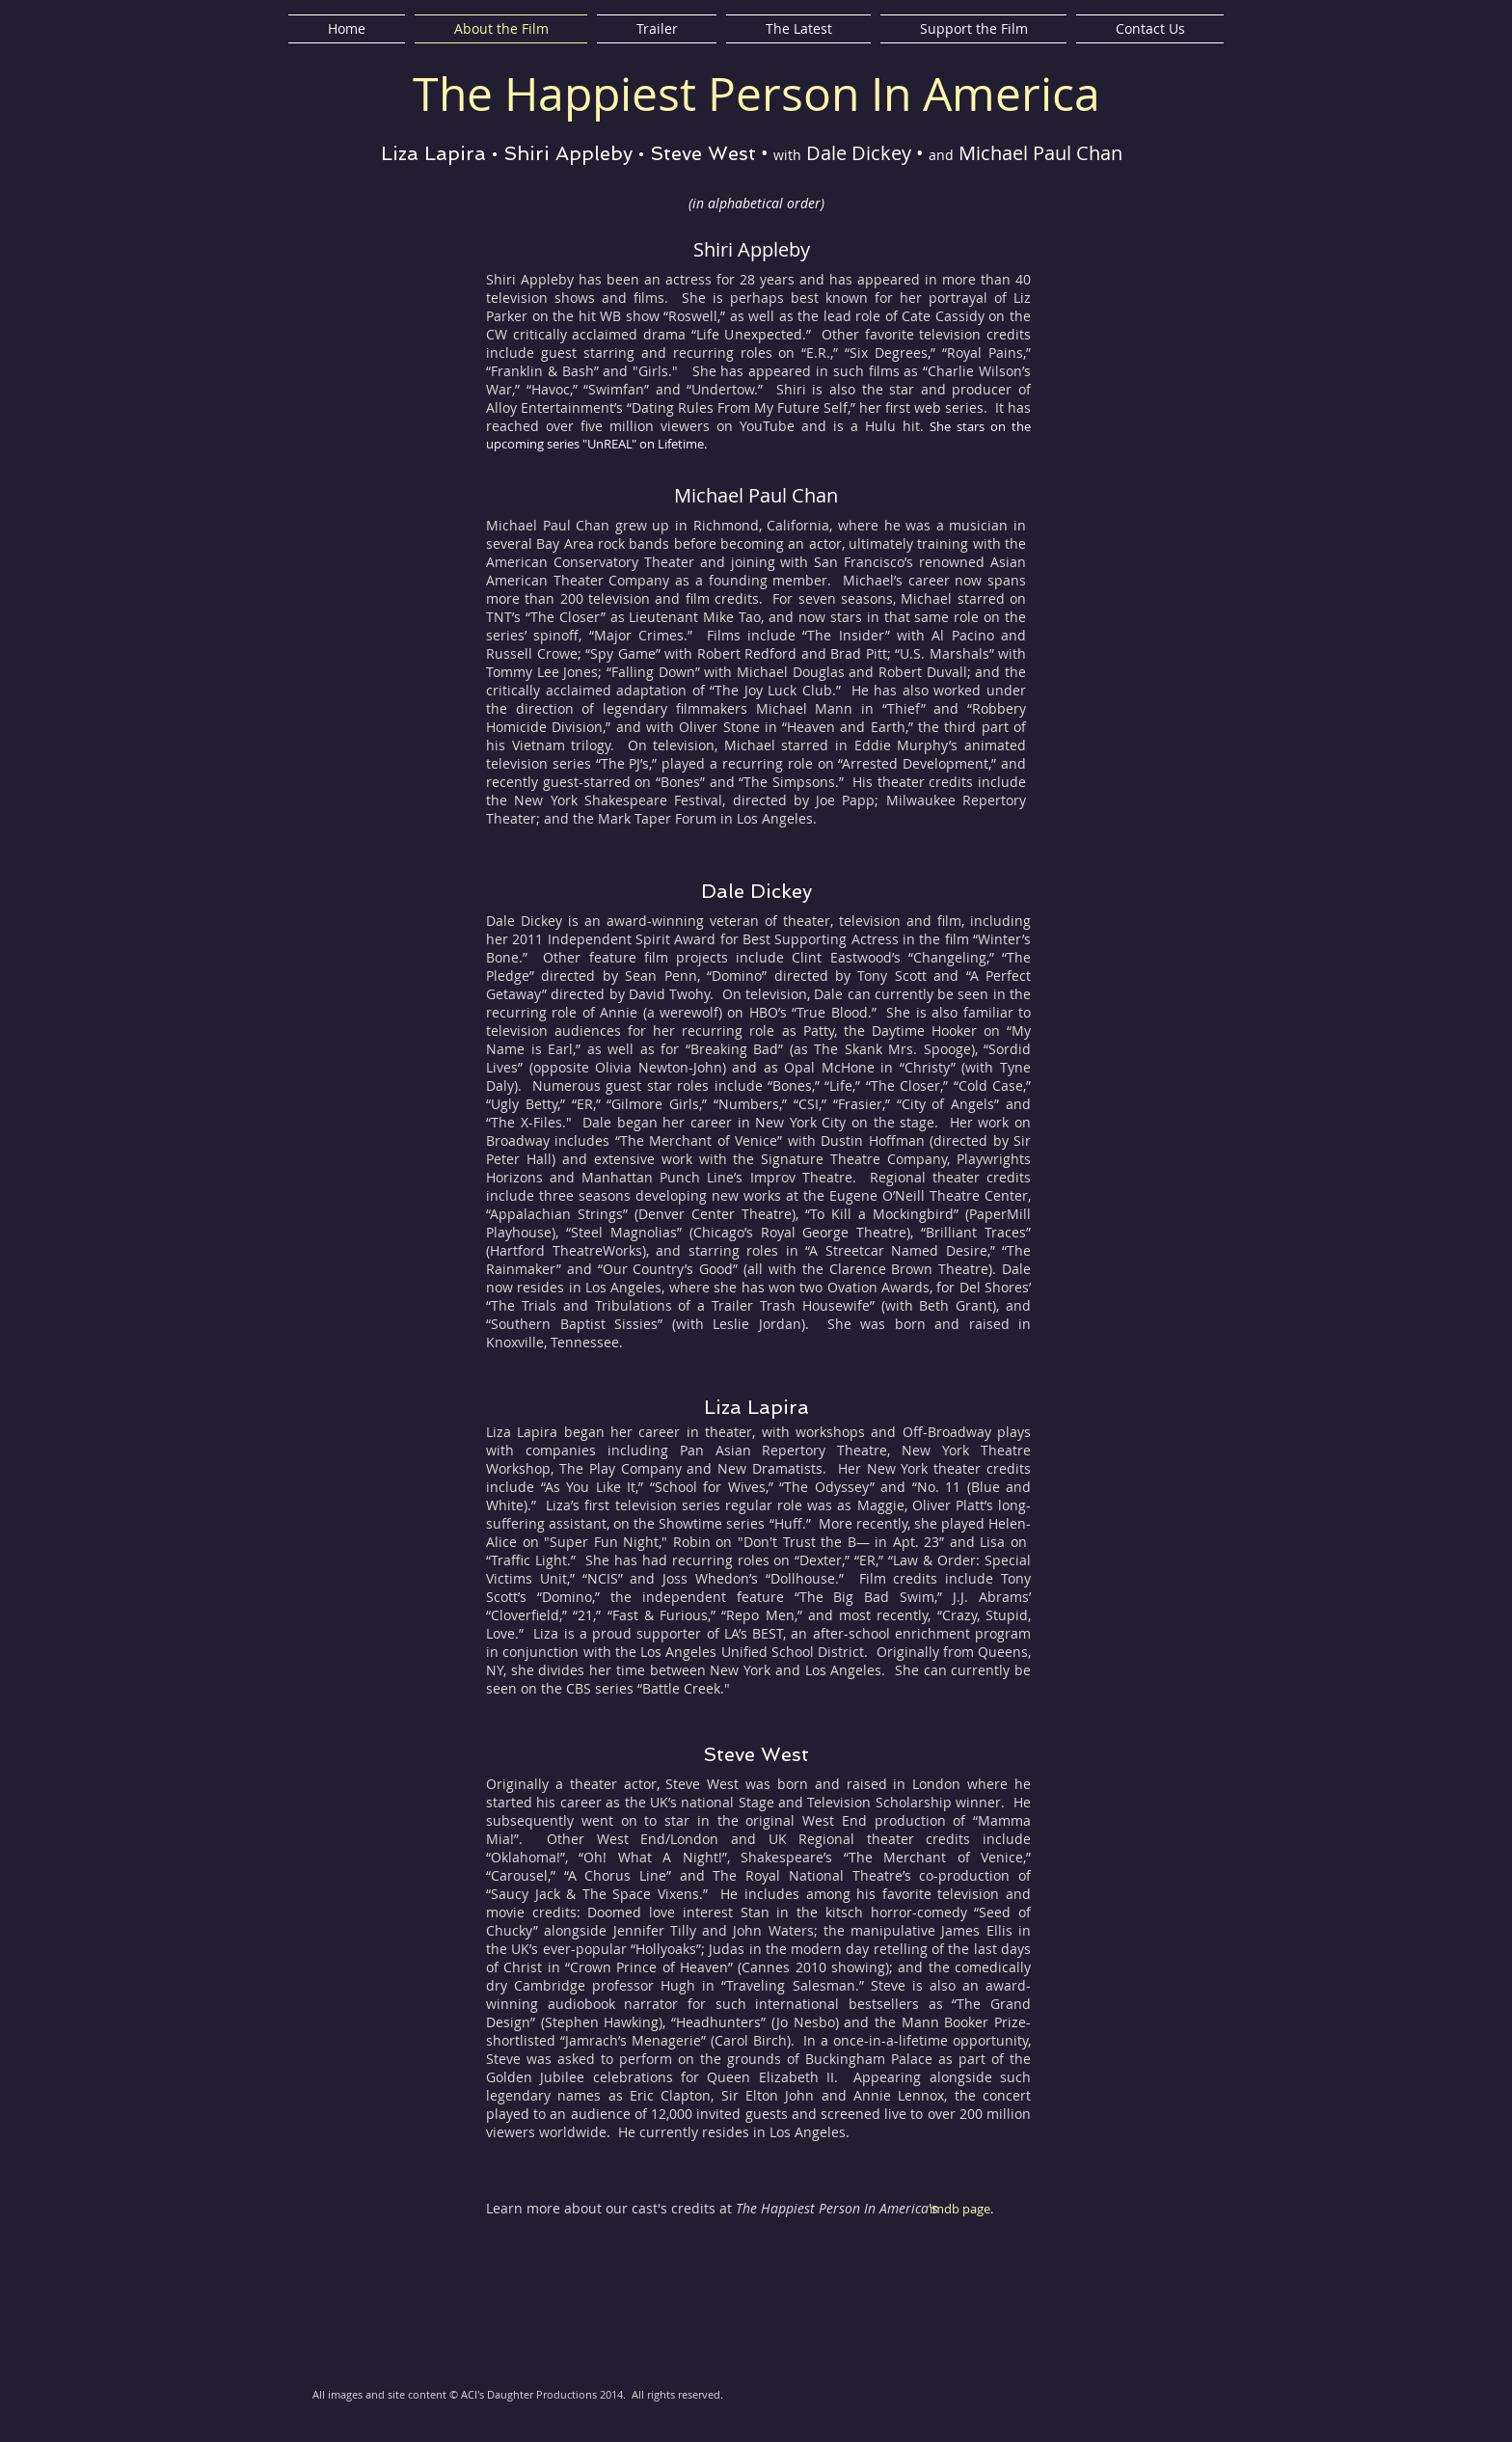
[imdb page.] (966, 2209)
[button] (1137, 353)
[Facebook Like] (1093, 2404)
